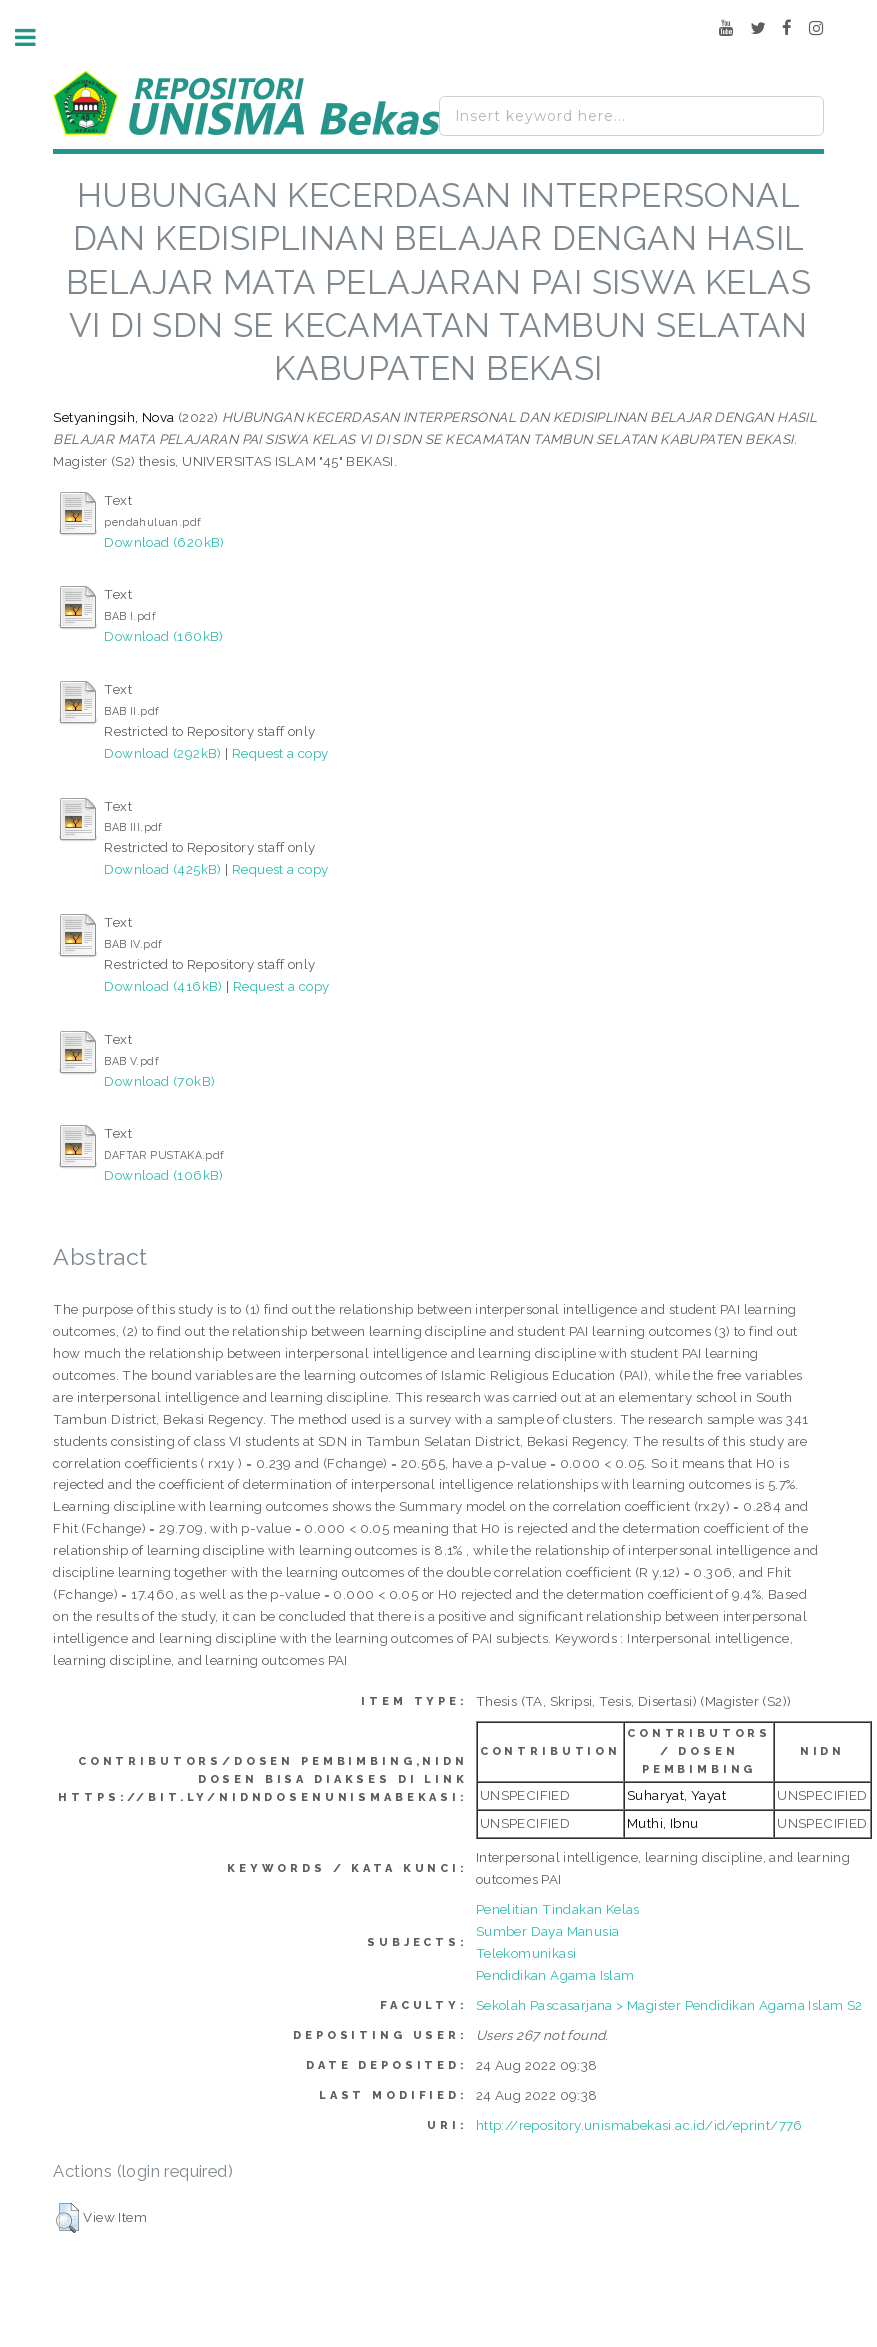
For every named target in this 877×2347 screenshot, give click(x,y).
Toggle (36, 37)
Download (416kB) (163, 986)
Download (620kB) (164, 542)
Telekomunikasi (526, 1953)
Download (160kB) (163, 636)
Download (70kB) (159, 1081)
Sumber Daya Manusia (548, 1931)
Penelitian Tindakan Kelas (558, 1909)
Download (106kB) (163, 1175)
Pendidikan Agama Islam (555, 1975)
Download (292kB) (162, 753)
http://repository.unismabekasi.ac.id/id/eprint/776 (639, 2125)
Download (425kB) (162, 869)
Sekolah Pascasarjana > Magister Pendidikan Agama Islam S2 (669, 2005)
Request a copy (280, 753)
